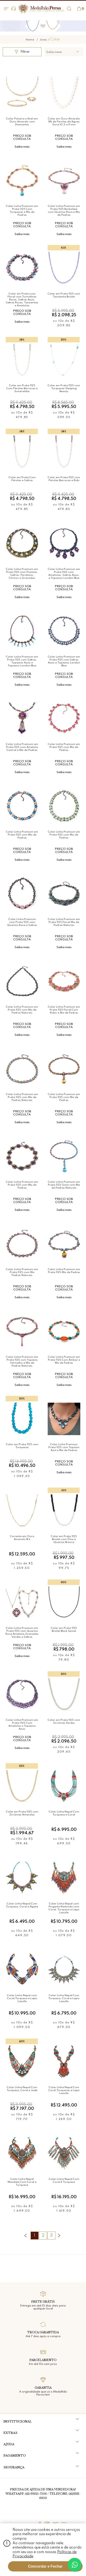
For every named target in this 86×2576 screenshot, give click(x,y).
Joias (43, 39)
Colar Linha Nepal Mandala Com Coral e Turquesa (22, 2182)
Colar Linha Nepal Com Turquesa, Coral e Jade (22, 2089)
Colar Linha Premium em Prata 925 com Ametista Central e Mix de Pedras (22, 747)
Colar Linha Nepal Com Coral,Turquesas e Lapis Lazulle (64, 2090)
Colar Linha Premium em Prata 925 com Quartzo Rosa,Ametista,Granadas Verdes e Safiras (22, 1632)
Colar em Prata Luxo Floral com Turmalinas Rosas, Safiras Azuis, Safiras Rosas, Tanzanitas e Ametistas (22, 298)
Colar (55, 39)
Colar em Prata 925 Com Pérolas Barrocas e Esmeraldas (22, 388)
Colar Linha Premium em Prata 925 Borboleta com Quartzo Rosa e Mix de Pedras (64, 210)
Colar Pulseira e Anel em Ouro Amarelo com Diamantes (22, 121)
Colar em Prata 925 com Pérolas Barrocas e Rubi (64, 479)
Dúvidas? (13, 9)
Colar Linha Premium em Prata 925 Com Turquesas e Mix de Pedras (22, 210)
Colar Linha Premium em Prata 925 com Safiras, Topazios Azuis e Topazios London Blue (22, 661)
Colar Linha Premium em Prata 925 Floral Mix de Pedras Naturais (64, 922)
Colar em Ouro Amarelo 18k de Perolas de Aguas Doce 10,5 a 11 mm (64, 121)
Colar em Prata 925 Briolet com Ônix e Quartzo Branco (64, 1539)
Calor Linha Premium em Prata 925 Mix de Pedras (64, 1271)
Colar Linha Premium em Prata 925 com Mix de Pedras (64, 747)
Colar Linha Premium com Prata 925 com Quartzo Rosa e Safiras (22, 922)
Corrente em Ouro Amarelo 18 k (22, 1538)
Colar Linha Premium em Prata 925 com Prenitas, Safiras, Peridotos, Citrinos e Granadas (22, 573)
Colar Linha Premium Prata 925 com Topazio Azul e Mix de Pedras (63, 1447)
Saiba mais (22, 146)
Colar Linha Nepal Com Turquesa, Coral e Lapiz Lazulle (63, 1998)
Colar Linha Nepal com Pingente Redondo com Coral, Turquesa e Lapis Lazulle (64, 1908)
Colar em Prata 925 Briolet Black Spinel (64, 1629)
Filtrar (22, 51)
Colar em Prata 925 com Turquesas (22, 1446)
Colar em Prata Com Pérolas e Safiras (22, 479)
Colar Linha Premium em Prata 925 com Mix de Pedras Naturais (22, 1010)
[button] (63, 51)
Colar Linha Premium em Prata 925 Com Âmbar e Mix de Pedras (64, 1360)
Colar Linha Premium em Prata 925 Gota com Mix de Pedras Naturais (64, 1185)
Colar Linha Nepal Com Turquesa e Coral (64, 1813)
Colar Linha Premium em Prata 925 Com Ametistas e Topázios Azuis (22, 1724)
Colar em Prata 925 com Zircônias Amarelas (22, 1813)
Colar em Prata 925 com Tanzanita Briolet (64, 295)
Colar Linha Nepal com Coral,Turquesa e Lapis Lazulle (22, 1998)
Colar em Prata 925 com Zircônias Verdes (64, 1721)
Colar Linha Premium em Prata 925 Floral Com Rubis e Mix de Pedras (64, 1010)
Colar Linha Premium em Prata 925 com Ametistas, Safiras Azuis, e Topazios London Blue (64, 573)
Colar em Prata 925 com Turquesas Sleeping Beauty (64, 388)
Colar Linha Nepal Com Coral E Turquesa (64, 2180)
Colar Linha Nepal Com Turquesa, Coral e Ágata (22, 1905)
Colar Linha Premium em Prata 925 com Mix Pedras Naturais (22, 1272)
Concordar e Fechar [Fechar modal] (45, 2566)
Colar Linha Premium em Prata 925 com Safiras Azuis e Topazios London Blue (64, 661)
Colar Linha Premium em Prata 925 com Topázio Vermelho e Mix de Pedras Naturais (22, 1361)
